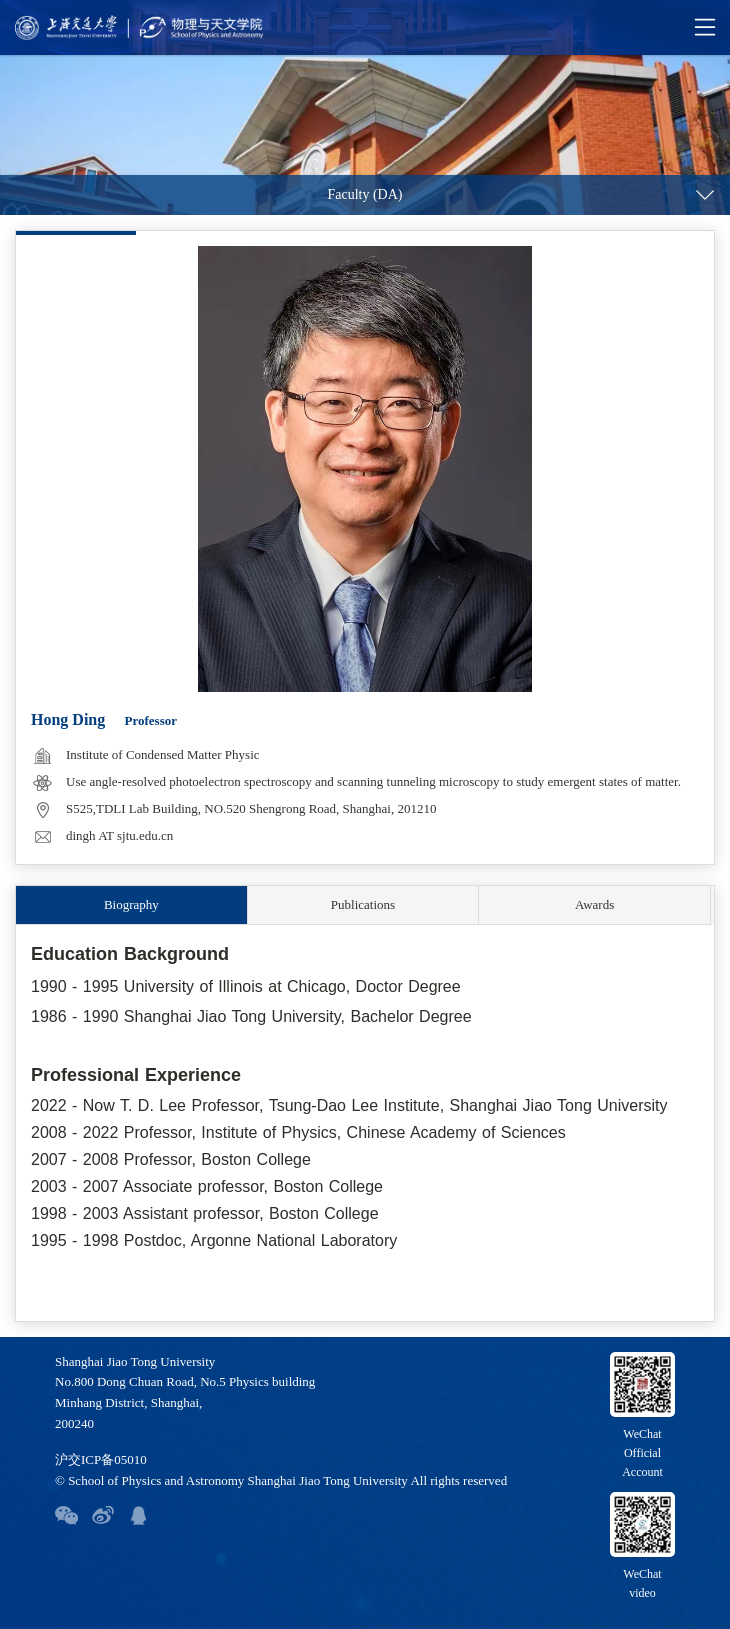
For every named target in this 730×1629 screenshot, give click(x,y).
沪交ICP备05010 (101, 1459)
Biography (131, 904)
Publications (363, 904)
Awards (594, 904)
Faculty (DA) (364, 194)
